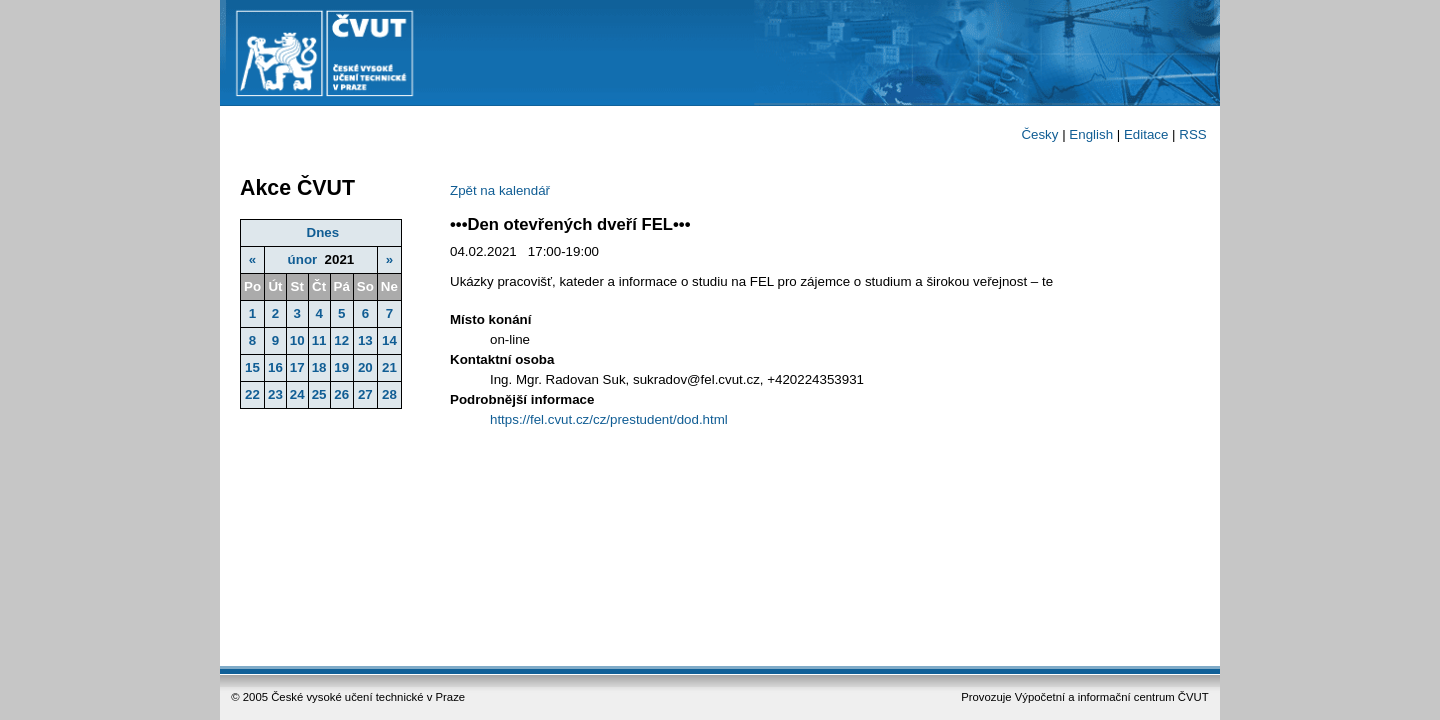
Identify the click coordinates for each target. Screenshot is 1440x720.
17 (297, 367)
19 (341, 367)
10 (297, 340)
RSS (1192, 134)
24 (297, 394)
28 (389, 394)
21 (389, 367)
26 (341, 394)
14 (389, 340)
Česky (1039, 134)
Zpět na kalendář (500, 190)
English (1091, 134)
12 (341, 340)
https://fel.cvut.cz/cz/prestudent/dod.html (609, 419)
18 (319, 367)
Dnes (323, 232)
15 (252, 367)
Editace (1146, 134)
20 (365, 367)
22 (252, 394)
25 (319, 394)
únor (303, 259)
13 (365, 340)
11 (319, 340)
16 (275, 367)
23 (275, 394)
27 (365, 394)
